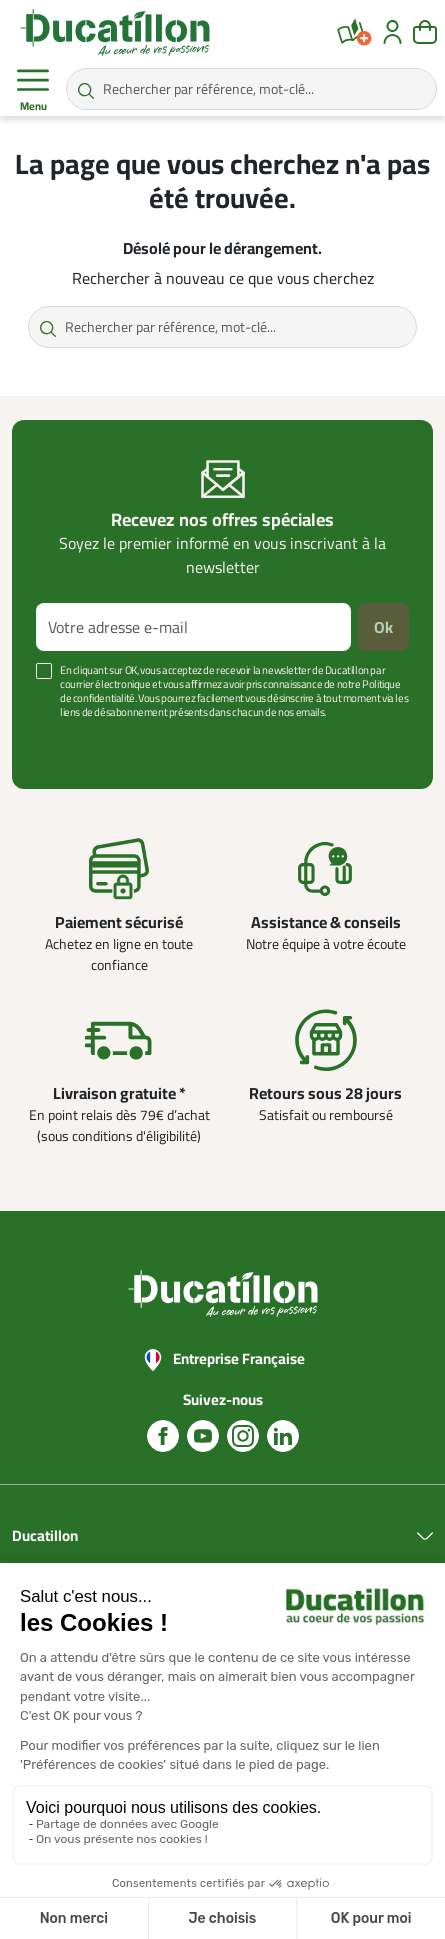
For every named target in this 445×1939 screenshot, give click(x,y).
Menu (33, 90)
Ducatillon (45, 1536)
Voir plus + (65, 742)
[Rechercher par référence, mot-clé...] (251, 89)
